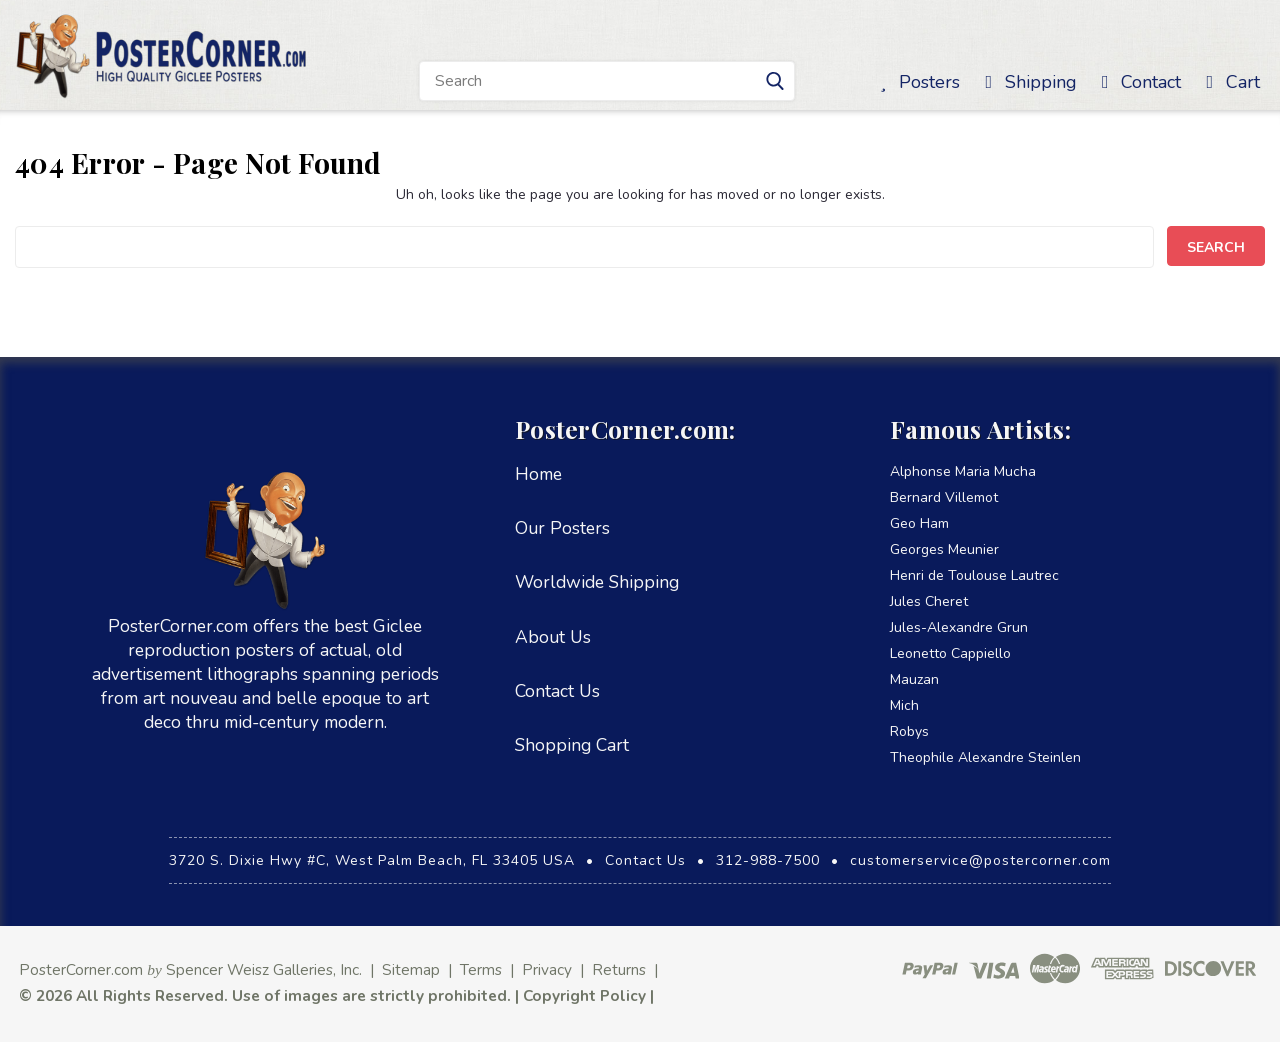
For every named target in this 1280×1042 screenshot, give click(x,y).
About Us (553, 637)
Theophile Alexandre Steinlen (985, 757)
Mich (904, 705)
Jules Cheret (929, 601)
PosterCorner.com (81, 969)
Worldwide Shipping (597, 582)
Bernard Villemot (944, 497)
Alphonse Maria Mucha (963, 471)
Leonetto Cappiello (950, 653)
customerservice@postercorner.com (980, 860)
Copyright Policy (584, 995)
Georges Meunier (944, 549)
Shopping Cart (572, 745)
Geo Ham (919, 523)
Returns (619, 969)
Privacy (547, 969)
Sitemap (411, 969)
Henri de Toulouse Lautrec (974, 575)
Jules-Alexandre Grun (959, 627)
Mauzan (914, 679)
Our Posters (562, 528)
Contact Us (557, 691)
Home (538, 474)
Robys (909, 731)
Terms (481, 969)
